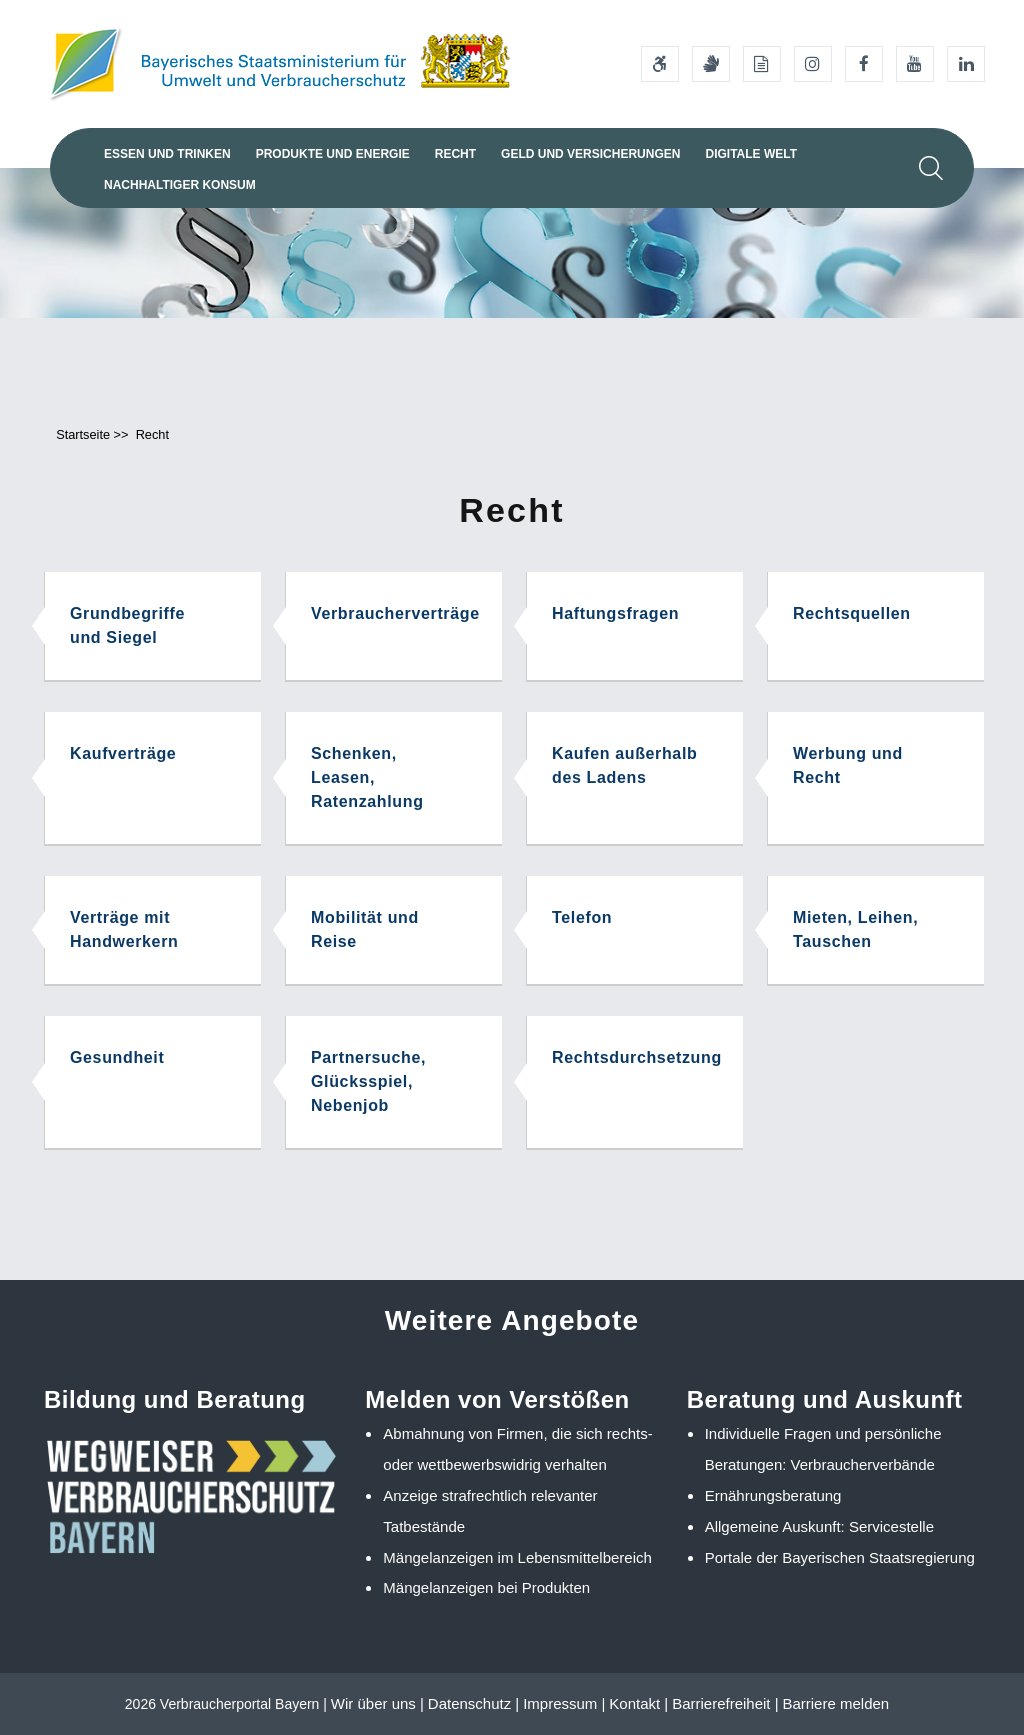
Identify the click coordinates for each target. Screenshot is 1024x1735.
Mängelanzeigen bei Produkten (486, 1587)
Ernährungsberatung (773, 1495)
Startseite (83, 434)
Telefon (582, 917)
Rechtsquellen (852, 613)
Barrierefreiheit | (725, 1703)
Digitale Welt (751, 154)
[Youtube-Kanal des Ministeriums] (915, 64)
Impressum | (564, 1703)
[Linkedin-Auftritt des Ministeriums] (966, 64)
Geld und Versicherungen (590, 154)
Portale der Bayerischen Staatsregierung (840, 1557)
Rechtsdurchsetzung (637, 1057)
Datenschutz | (473, 1703)
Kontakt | (638, 1703)
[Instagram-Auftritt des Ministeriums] (813, 64)
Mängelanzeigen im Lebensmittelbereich (517, 1557)
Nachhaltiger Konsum (180, 185)
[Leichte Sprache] (762, 64)
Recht (455, 154)
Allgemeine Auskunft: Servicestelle (819, 1526)
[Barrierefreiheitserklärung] (660, 64)
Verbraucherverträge (395, 613)
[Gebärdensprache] (711, 64)
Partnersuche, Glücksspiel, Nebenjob (368, 1081)
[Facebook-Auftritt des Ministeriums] (864, 64)
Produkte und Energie (333, 154)
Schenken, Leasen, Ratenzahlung (367, 777)
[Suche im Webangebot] (931, 168)
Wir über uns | (377, 1703)
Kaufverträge (123, 753)
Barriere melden (835, 1703)
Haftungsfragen (615, 613)
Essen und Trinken (167, 154)
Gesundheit (117, 1057)
